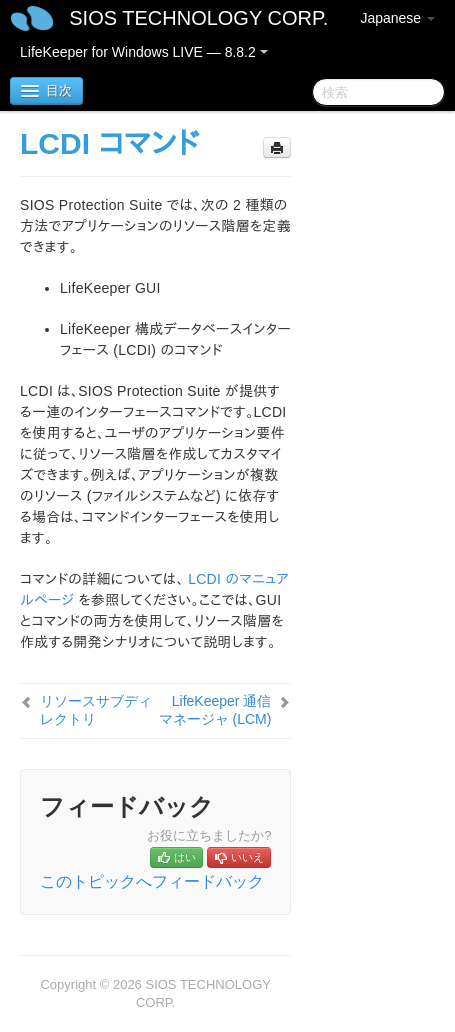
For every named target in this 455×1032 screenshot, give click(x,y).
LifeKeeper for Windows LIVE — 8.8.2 (144, 52)
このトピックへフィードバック (152, 881)
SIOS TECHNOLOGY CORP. (198, 18)
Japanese (397, 18)
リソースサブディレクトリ (96, 710)
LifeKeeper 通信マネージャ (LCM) (215, 710)
